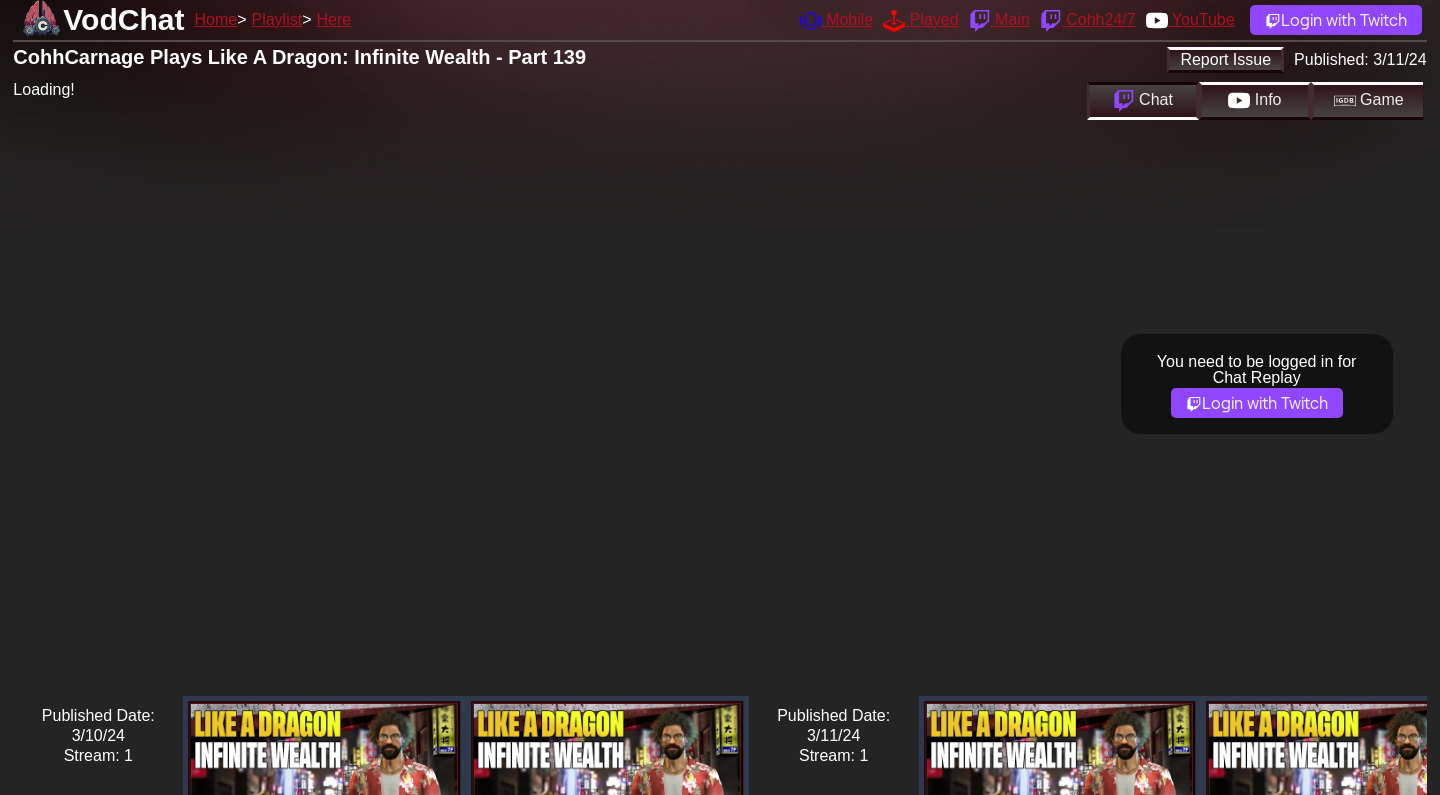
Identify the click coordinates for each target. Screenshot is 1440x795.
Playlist (276, 19)
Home (215, 19)
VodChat (123, 19)
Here (334, 19)
